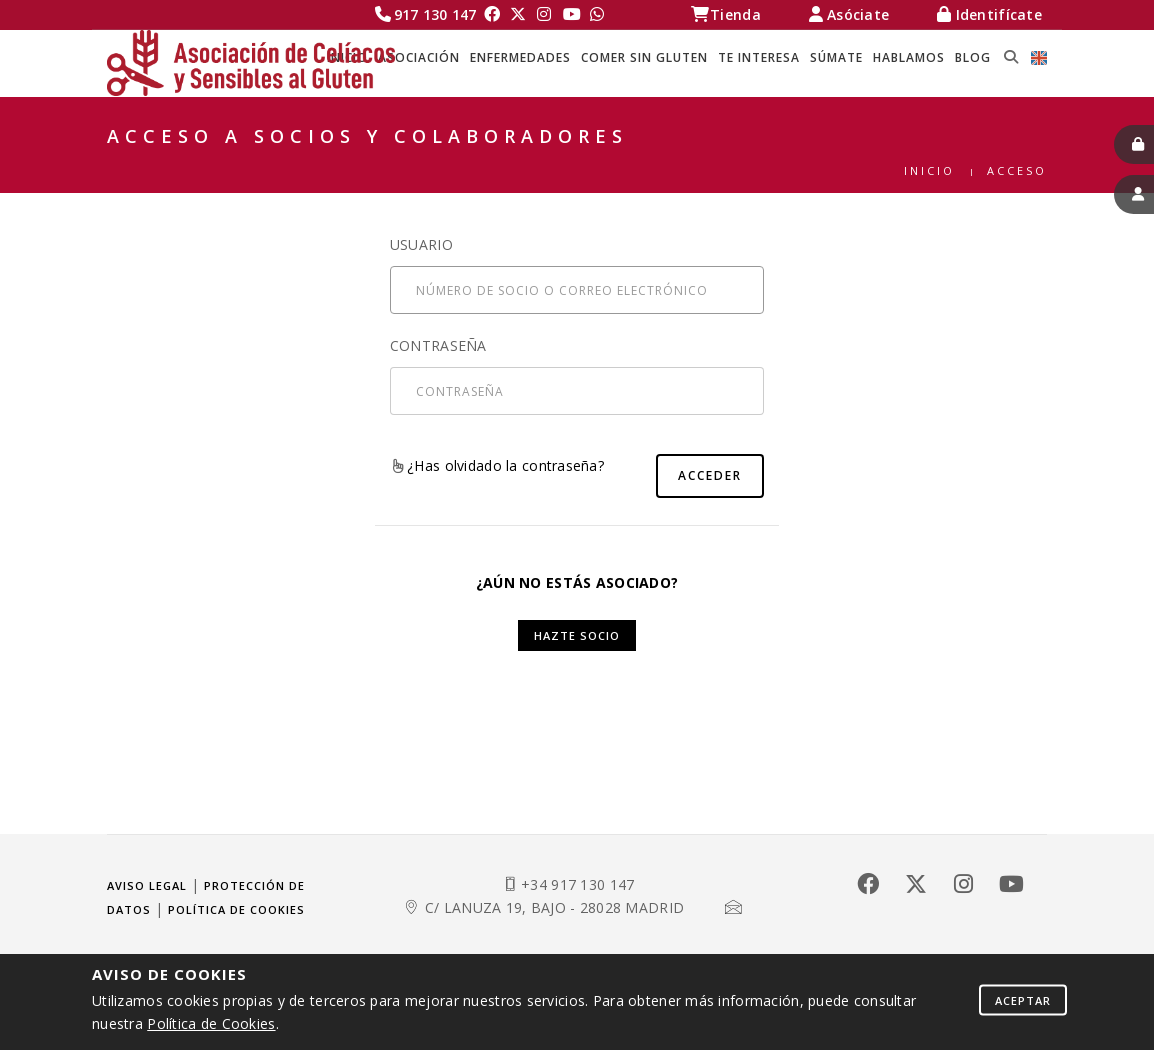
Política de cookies (236, 909)
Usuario (421, 244)
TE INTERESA (759, 57)
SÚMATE (836, 57)
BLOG (973, 57)
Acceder (710, 475)
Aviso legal (147, 885)
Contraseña (438, 345)
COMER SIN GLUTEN (644, 57)
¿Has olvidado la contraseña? (498, 465)
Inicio (929, 170)
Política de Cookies (211, 1023)
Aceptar (1023, 999)
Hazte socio (577, 635)
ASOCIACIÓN (419, 57)
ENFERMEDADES (520, 57)
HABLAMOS (909, 57)
